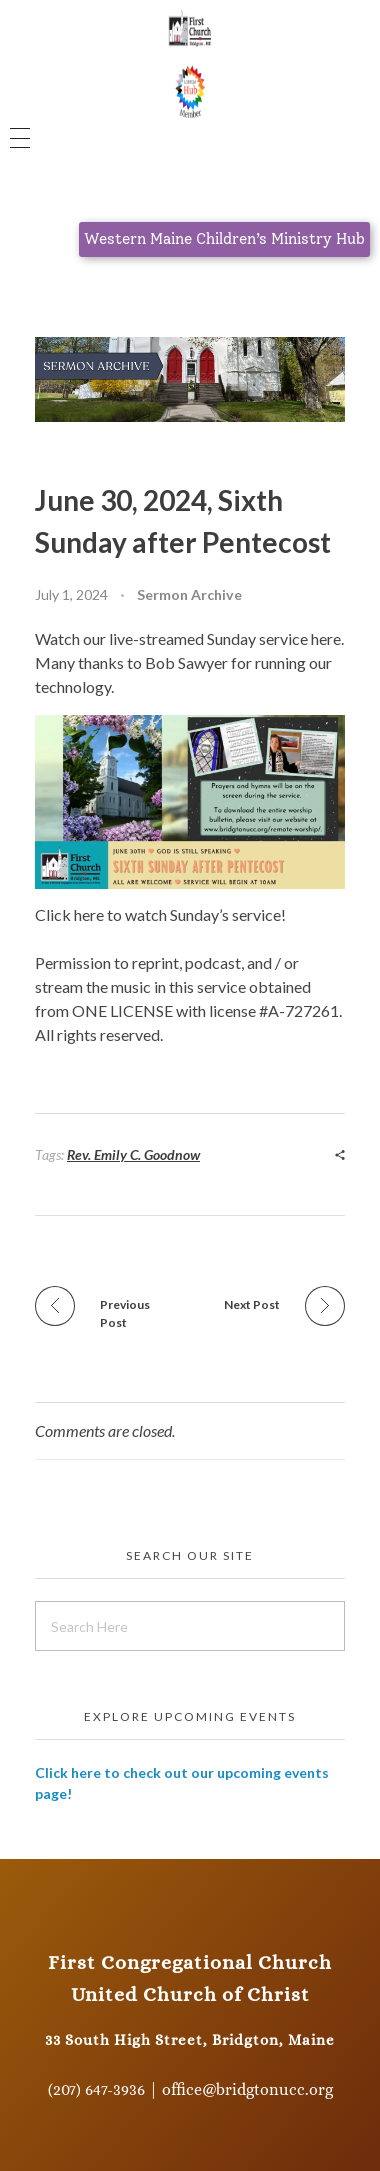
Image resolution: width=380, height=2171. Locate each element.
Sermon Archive (189, 594)
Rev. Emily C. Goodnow (133, 1154)
